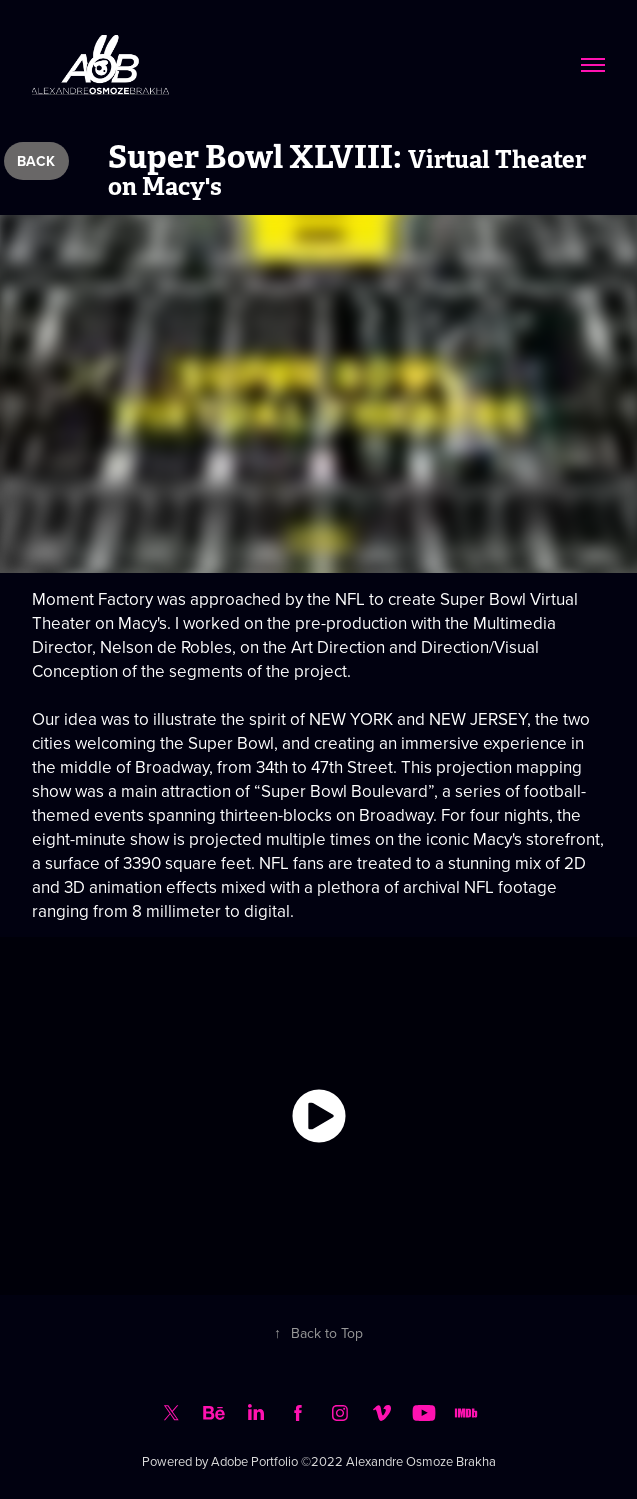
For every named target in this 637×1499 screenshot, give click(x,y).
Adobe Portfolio (254, 1461)
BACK (36, 161)
